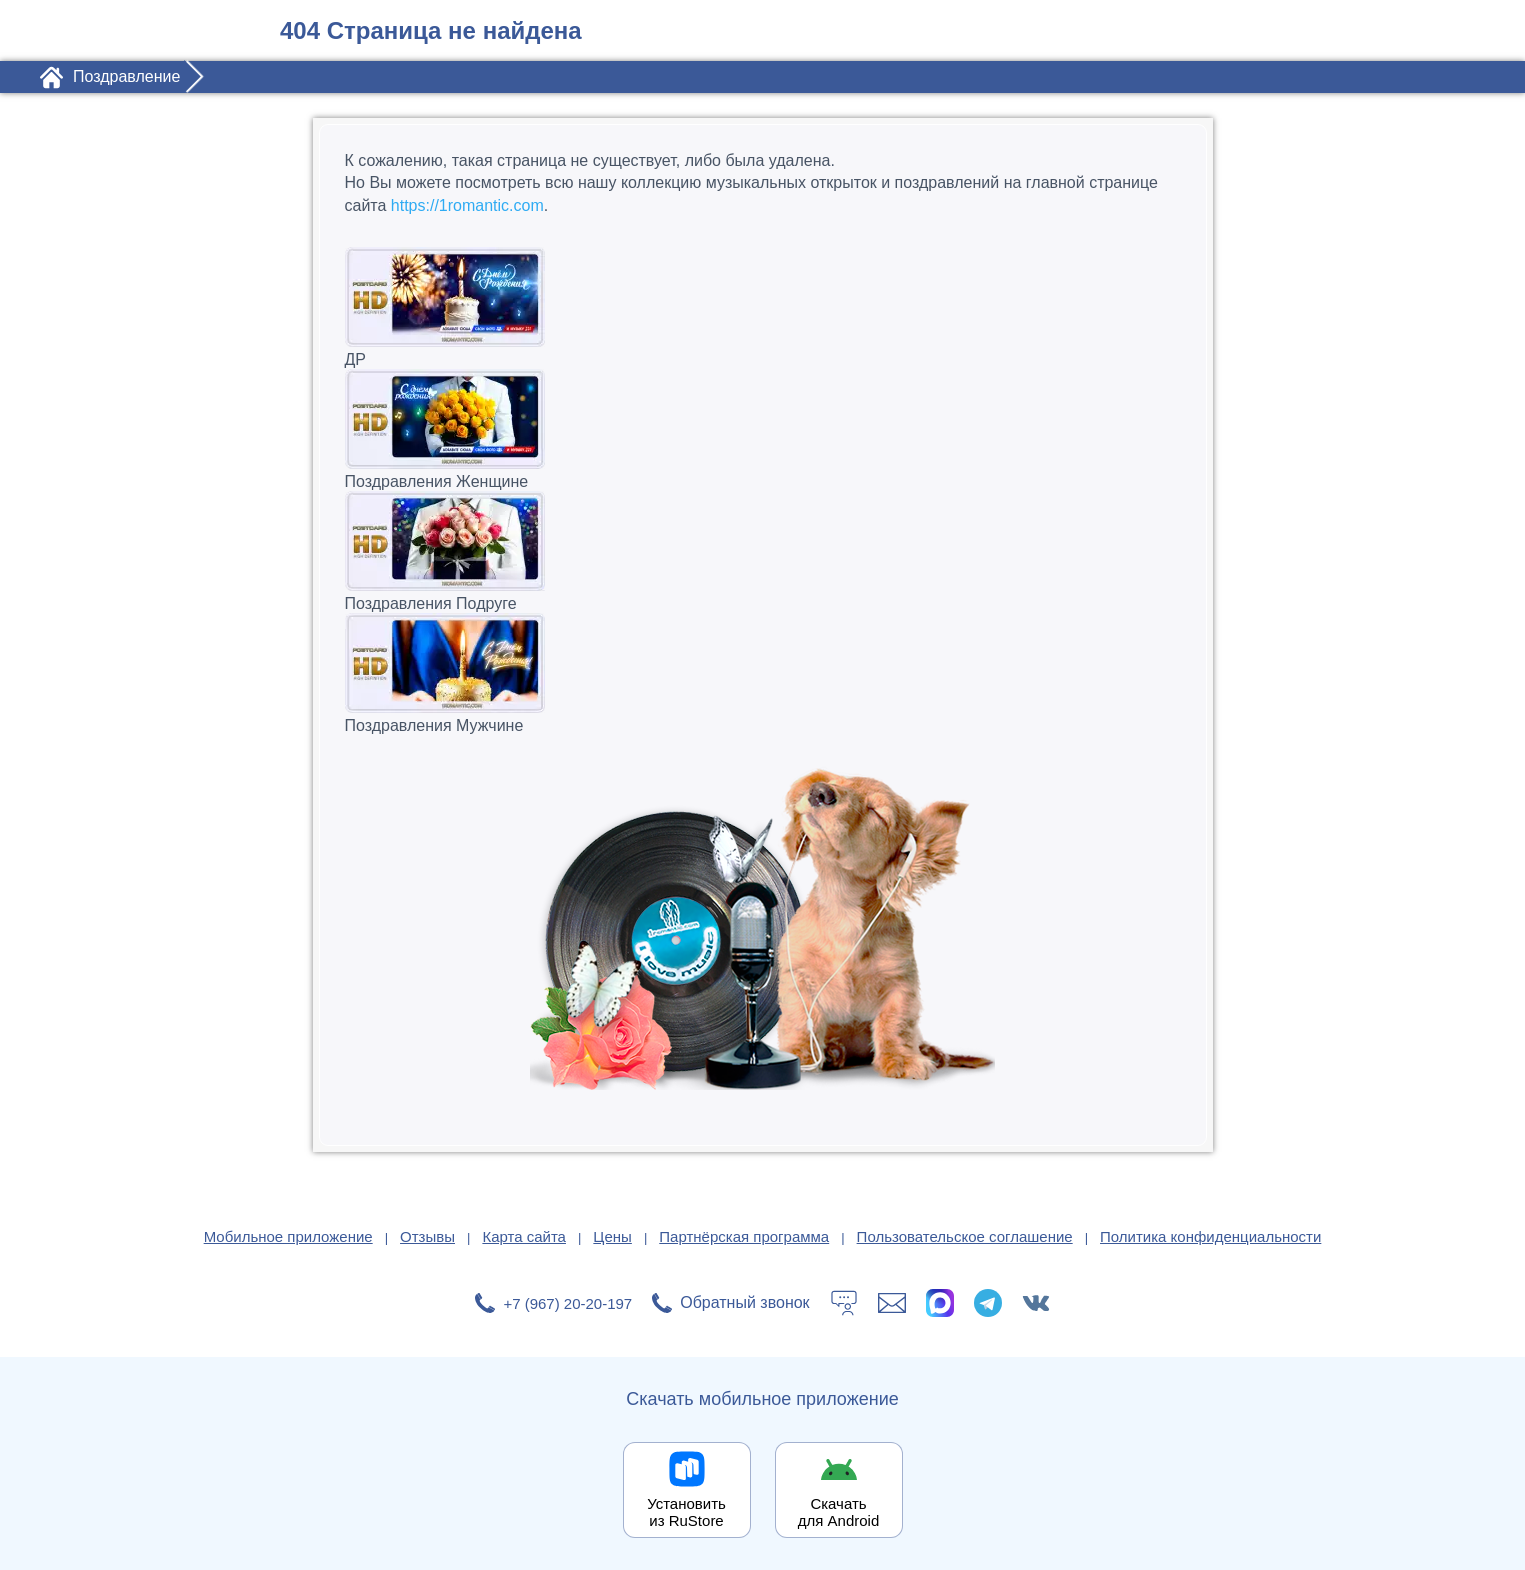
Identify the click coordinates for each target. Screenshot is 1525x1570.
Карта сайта (524, 1236)
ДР (763, 307)
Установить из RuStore (686, 1512)
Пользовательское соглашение (965, 1236)
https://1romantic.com (467, 205)
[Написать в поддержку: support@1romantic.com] (892, 1303)
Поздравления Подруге (763, 551)
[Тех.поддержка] (844, 1303)
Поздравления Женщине (763, 429)
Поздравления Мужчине (763, 673)
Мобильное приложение (288, 1236)
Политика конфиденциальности (1210, 1236)
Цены (612, 1236)
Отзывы (427, 1236)
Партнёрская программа (744, 1236)
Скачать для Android (839, 1512)
